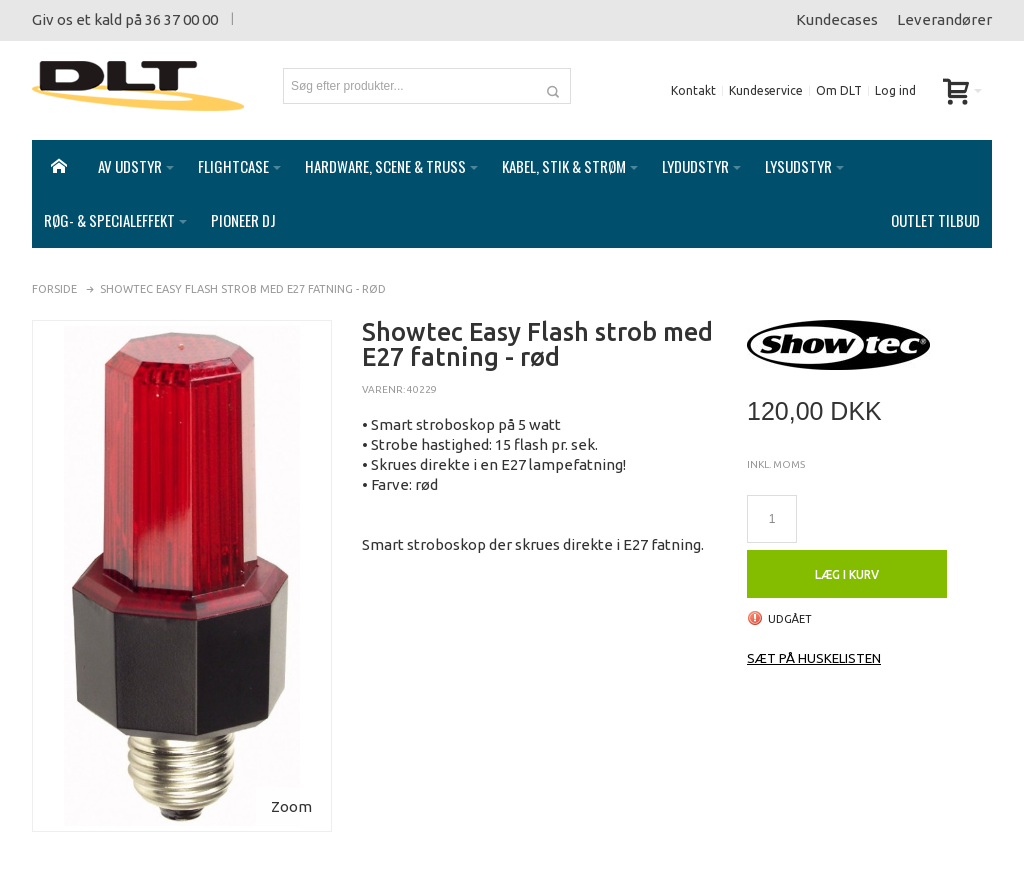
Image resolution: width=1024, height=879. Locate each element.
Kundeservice (766, 90)
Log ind (895, 90)
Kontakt (693, 90)
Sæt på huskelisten (814, 638)
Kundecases (837, 19)
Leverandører (944, 19)
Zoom (291, 786)
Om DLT (839, 90)
